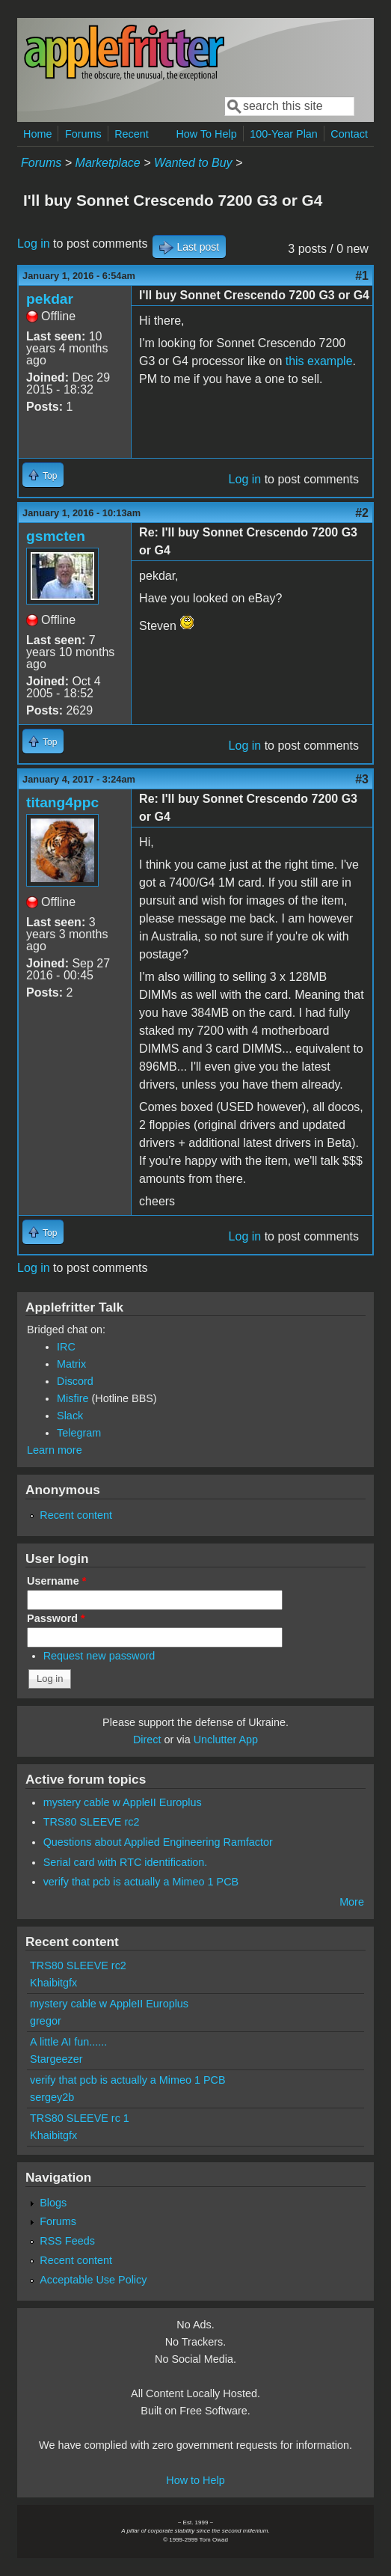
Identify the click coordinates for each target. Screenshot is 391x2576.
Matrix (71, 1364)
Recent (131, 134)
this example (319, 361)
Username (56, 1581)
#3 (362, 779)
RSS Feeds (67, 2241)
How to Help (195, 2480)
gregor (45, 2021)
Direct (147, 1740)
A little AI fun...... (68, 2042)
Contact (349, 134)
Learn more (54, 1450)
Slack (70, 1416)
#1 (362, 275)
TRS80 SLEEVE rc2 (91, 1822)
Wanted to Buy (193, 162)
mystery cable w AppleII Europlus (122, 1802)
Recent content (76, 1515)
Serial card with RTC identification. (125, 1862)
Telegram (79, 1433)
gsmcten (55, 536)
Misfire (72, 1398)
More (351, 1902)
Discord (75, 1381)
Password (56, 1618)
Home (37, 134)
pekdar (49, 299)
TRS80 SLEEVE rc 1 (79, 2118)
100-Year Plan (284, 134)
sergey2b (52, 2097)
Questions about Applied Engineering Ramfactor (158, 1842)
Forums (83, 134)
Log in (33, 243)
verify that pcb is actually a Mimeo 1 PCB (141, 1882)
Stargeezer (56, 2059)
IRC (66, 1347)
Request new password (99, 1656)
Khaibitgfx (53, 1983)
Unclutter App (226, 1740)
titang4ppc (62, 802)
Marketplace (108, 162)
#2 (362, 513)
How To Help (206, 134)
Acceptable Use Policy (93, 2280)
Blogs (53, 2203)
